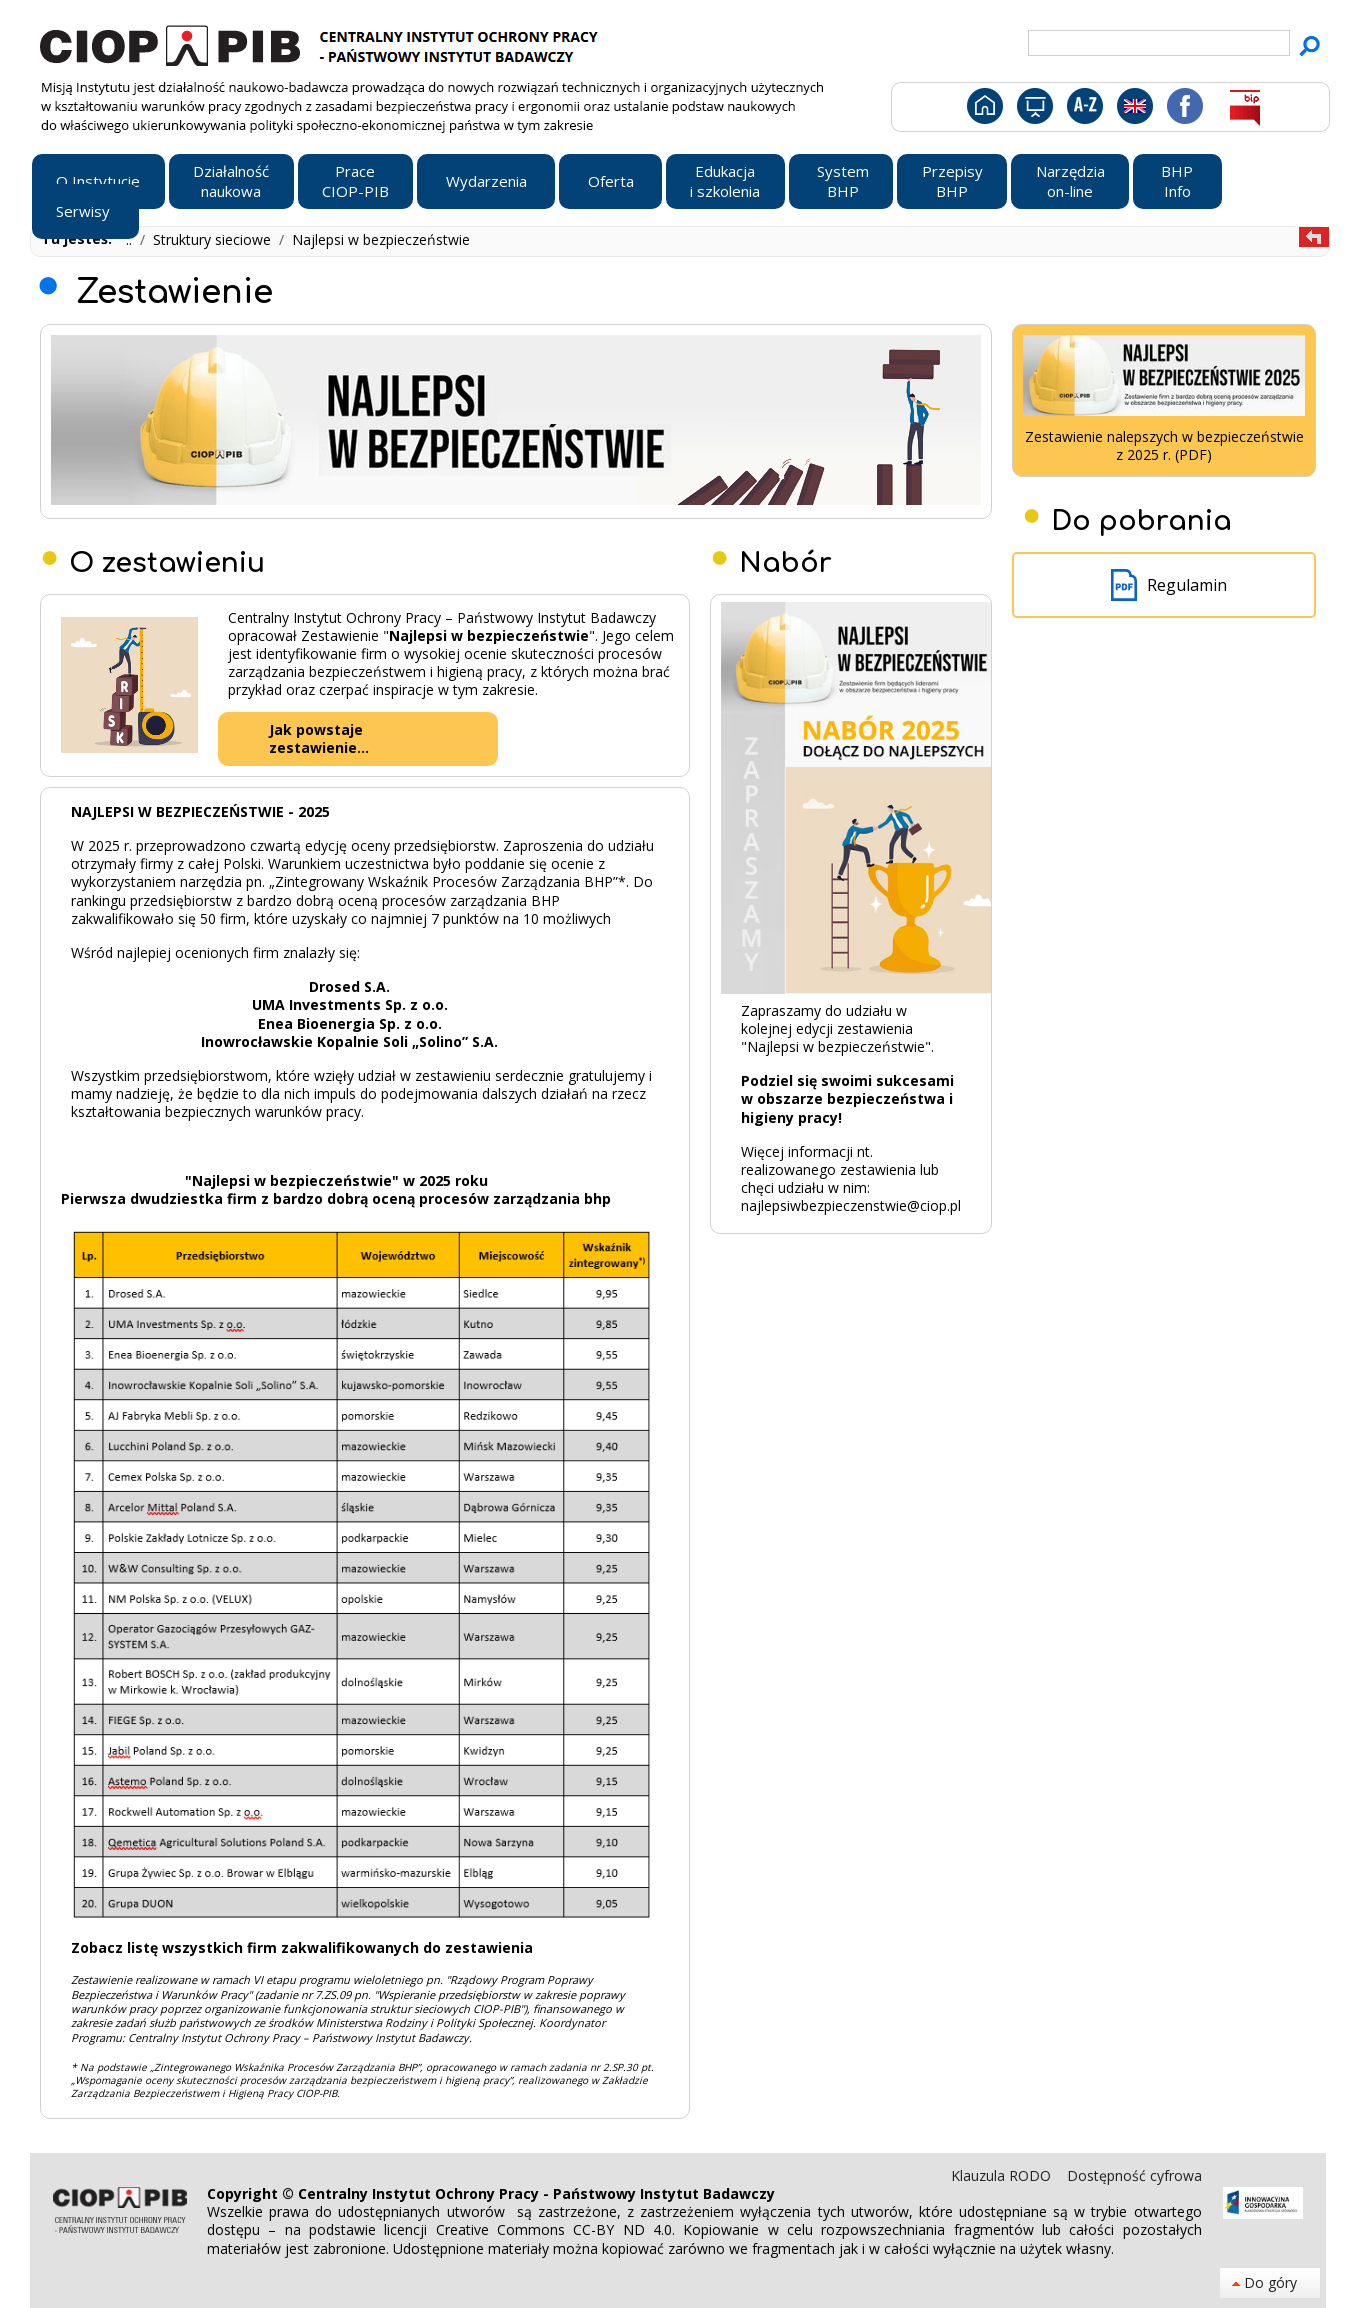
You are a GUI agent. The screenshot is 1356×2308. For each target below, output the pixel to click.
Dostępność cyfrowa (1134, 2175)
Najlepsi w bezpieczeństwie (381, 239)
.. (131, 239)
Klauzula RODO (1003, 2175)
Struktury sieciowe (214, 239)
